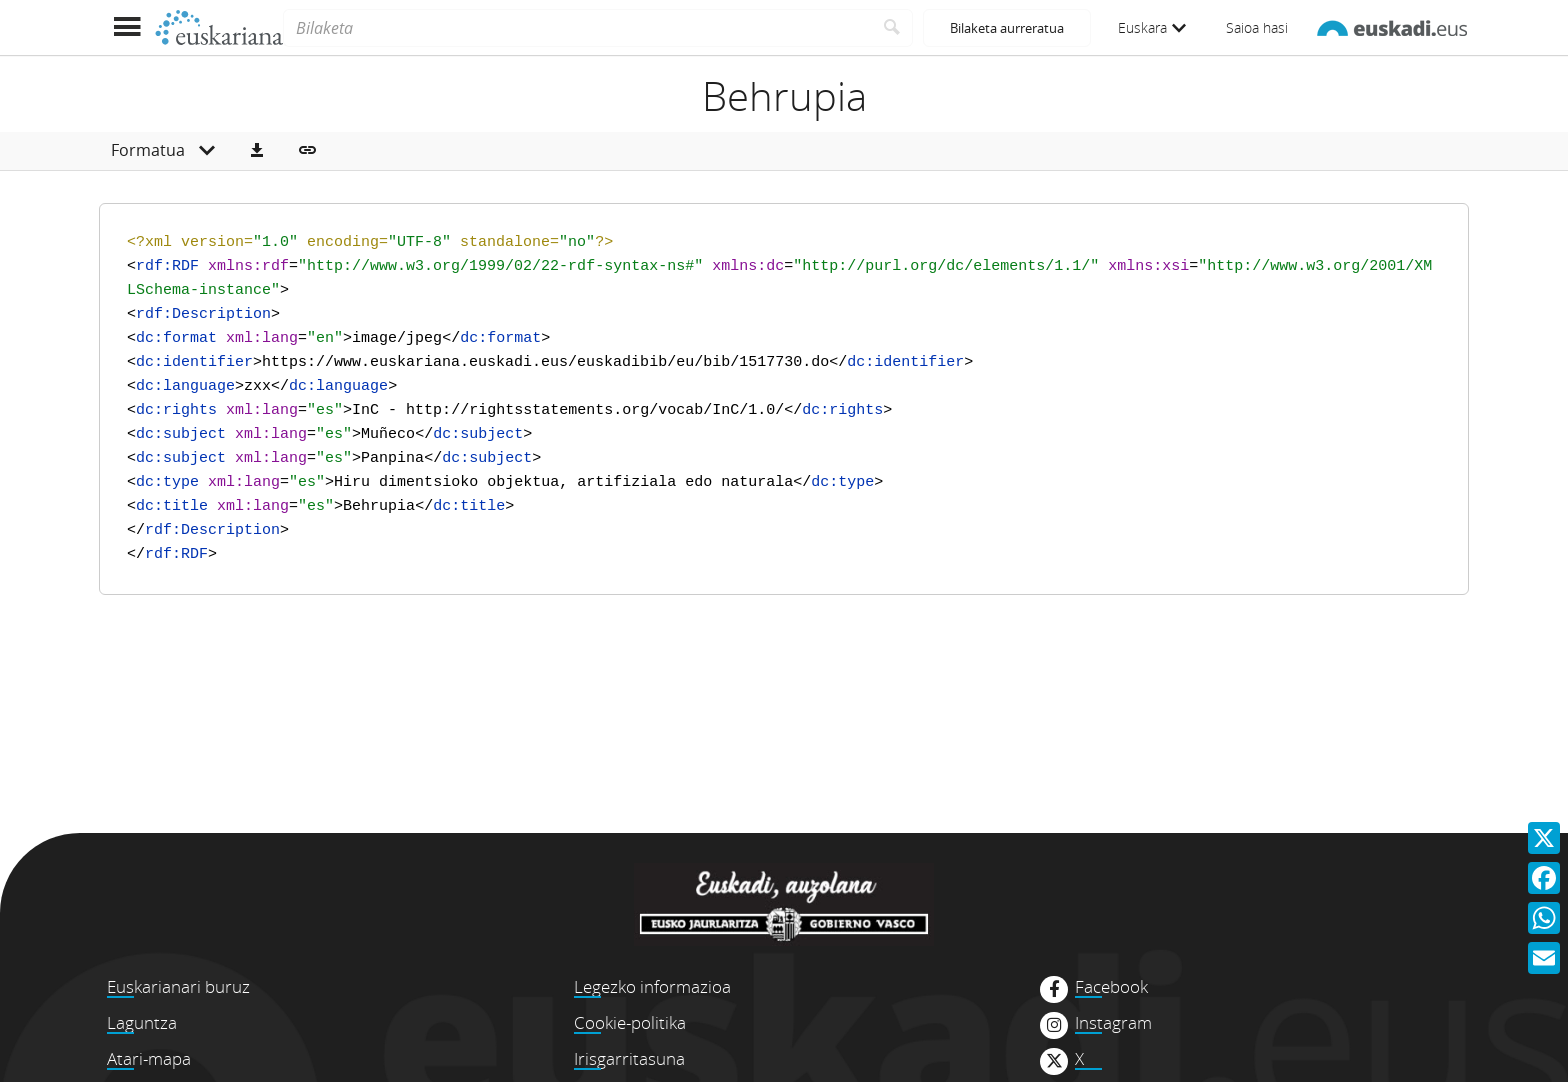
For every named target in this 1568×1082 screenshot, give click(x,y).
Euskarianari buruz (178, 986)
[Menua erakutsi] (126, 27)
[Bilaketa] (577, 28)
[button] (257, 151)
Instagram (1113, 1023)
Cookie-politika (630, 1022)
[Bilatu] (892, 28)
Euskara (1152, 27)
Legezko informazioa (652, 986)
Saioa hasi (1257, 27)
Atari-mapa (149, 1058)
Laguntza (142, 1022)
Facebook (1111, 987)
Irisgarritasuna (629, 1058)
